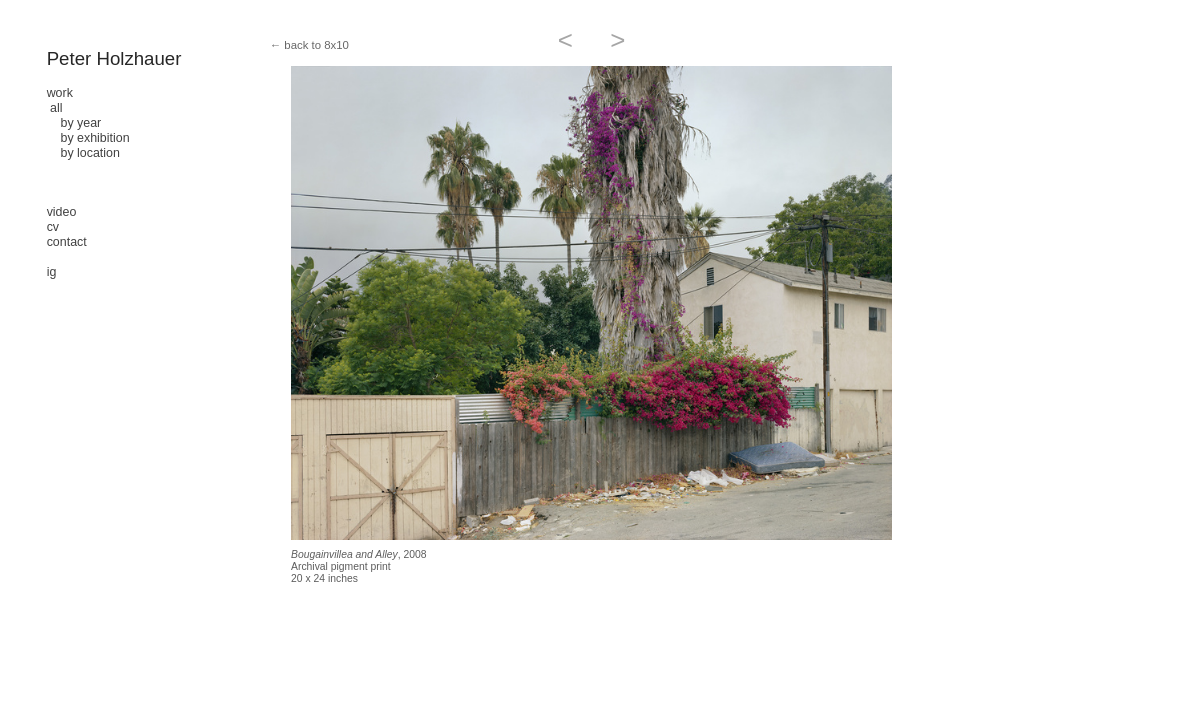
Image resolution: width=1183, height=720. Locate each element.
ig (52, 272)
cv (53, 227)
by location (83, 153)
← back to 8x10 (309, 45)
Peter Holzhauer (114, 58)
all (56, 108)
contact (67, 242)
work (60, 93)
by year (74, 123)
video (62, 212)
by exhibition (88, 138)
